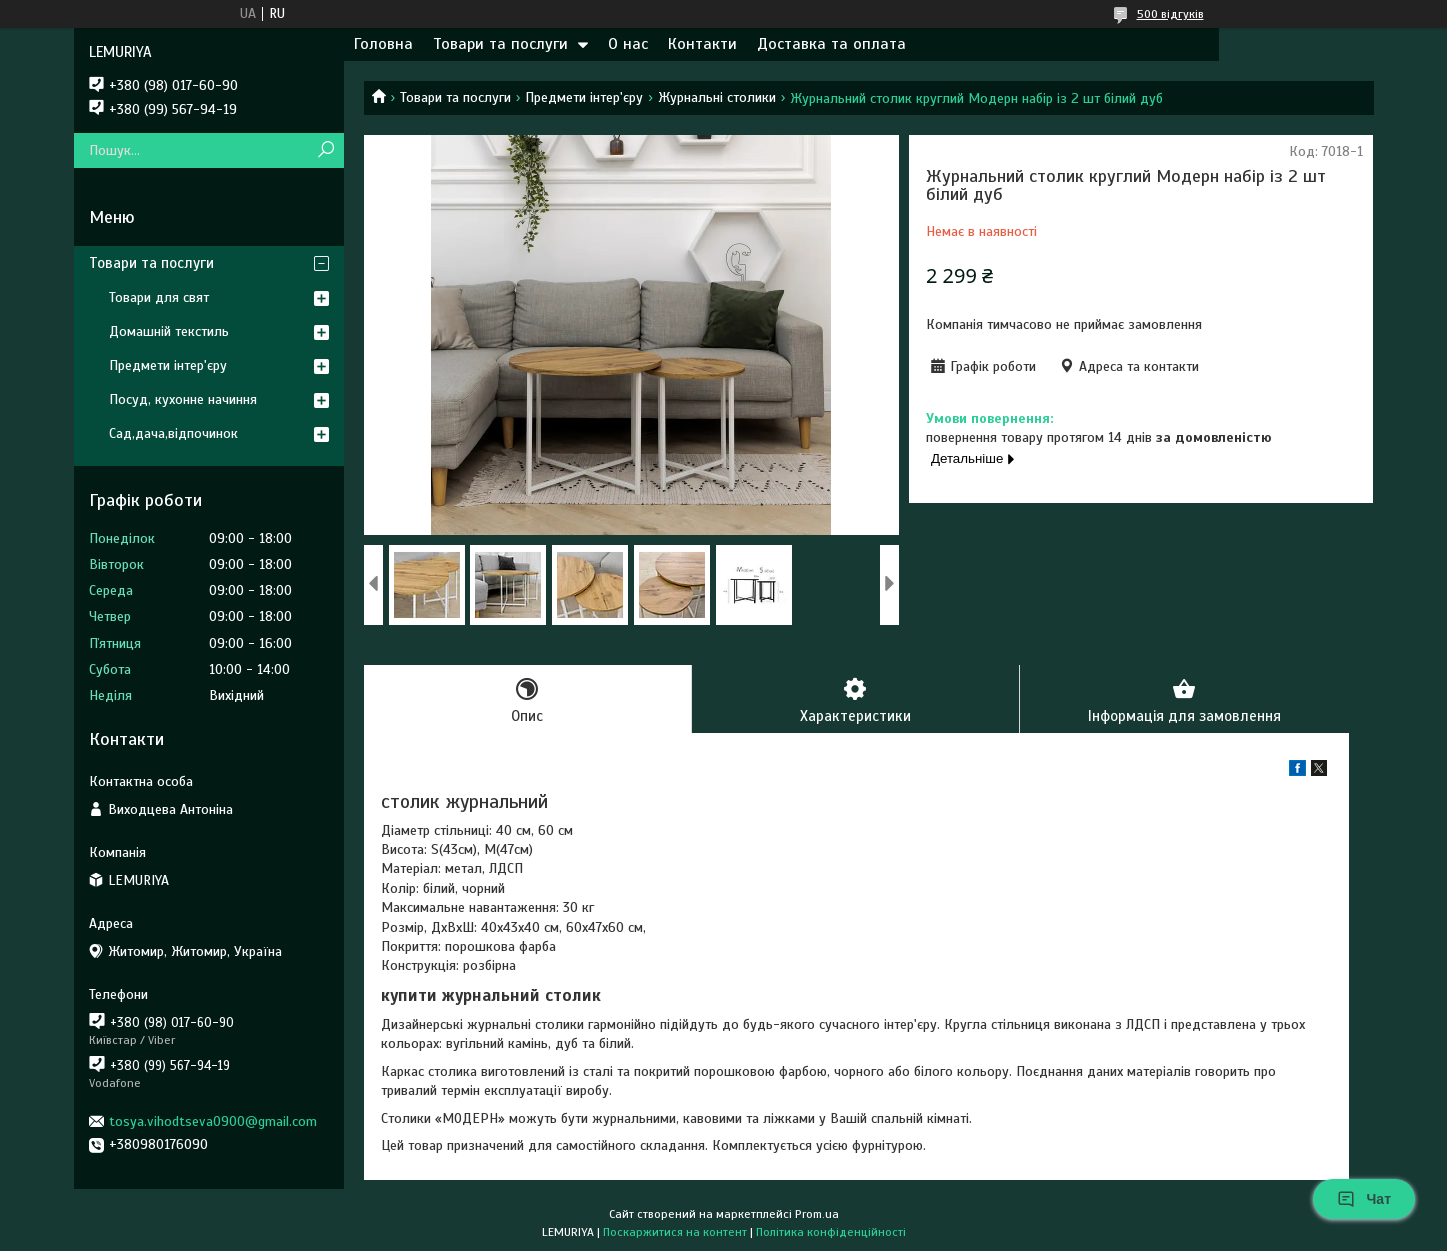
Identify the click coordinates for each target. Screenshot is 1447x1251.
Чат (1364, 1199)
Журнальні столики (717, 97)
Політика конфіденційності (831, 1232)
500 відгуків (1170, 14)
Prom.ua (817, 1214)
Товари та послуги (500, 44)
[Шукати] (326, 150)
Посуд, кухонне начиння (183, 399)
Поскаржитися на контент (675, 1232)
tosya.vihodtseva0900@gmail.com (213, 1121)
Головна (383, 44)
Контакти (702, 44)
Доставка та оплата (831, 44)
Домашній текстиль (169, 331)
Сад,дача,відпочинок (173, 433)
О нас (628, 44)
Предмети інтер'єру (584, 97)
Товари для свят (159, 297)
